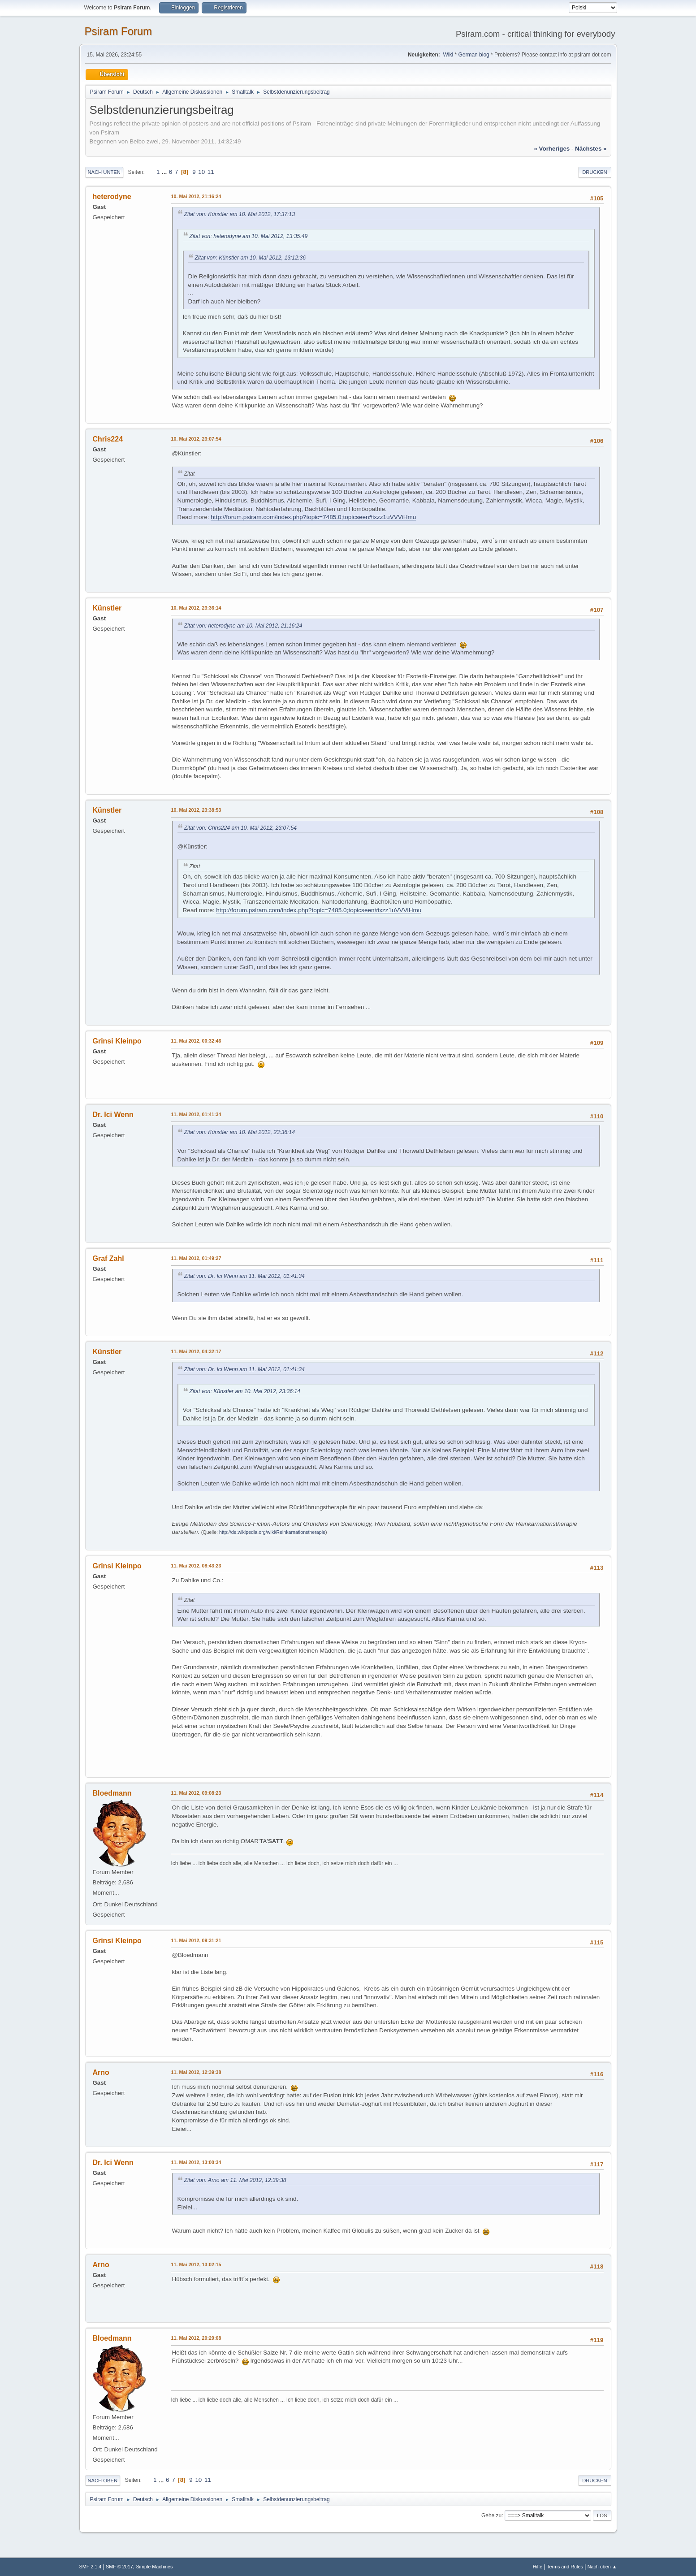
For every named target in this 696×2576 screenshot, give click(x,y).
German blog (473, 55)
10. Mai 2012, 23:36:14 (196, 607)
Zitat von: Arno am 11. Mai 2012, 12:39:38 (235, 2180)
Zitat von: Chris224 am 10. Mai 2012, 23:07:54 (240, 828)
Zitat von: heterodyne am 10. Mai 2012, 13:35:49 (249, 236)
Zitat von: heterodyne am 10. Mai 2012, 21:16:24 (243, 626)
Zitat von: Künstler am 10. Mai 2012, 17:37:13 (239, 214)
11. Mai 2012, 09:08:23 (196, 1793)
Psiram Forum (118, 31)
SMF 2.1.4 (90, 2566)
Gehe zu (491, 2515)
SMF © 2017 (119, 2566)
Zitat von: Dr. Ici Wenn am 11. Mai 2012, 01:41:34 (244, 1276)
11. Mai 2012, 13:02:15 (196, 2264)
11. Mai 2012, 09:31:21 (196, 1940)
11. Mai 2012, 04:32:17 (196, 1351)
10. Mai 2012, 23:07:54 (196, 439)
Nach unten (104, 172)
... (165, 172)
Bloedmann (112, 1793)
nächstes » (590, 148)
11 (211, 172)
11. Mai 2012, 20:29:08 (196, 2338)
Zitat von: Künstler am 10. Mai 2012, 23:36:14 (239, 1132)
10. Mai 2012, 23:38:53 (196, 810)
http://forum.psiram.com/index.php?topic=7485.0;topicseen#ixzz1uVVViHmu (313, 517)
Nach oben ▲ (602, 2566)
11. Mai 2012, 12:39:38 (196, 2072)
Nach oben (103, 2480)
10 (201, 172)
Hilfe (538, 2566)
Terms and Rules (565, 2566)
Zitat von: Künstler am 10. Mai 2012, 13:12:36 (250, 258)
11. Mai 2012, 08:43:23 (196, 1565)
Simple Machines (154, 2566)
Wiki (448, 55)
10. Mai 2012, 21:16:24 (196, 196)
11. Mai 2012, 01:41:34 (196, 1114)
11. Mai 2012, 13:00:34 (196, 2162)
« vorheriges (552, 148)
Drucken (594, 172)
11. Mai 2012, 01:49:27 (196, 1258)
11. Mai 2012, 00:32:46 (196, 1040)
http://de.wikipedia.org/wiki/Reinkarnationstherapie (272, 1532)
